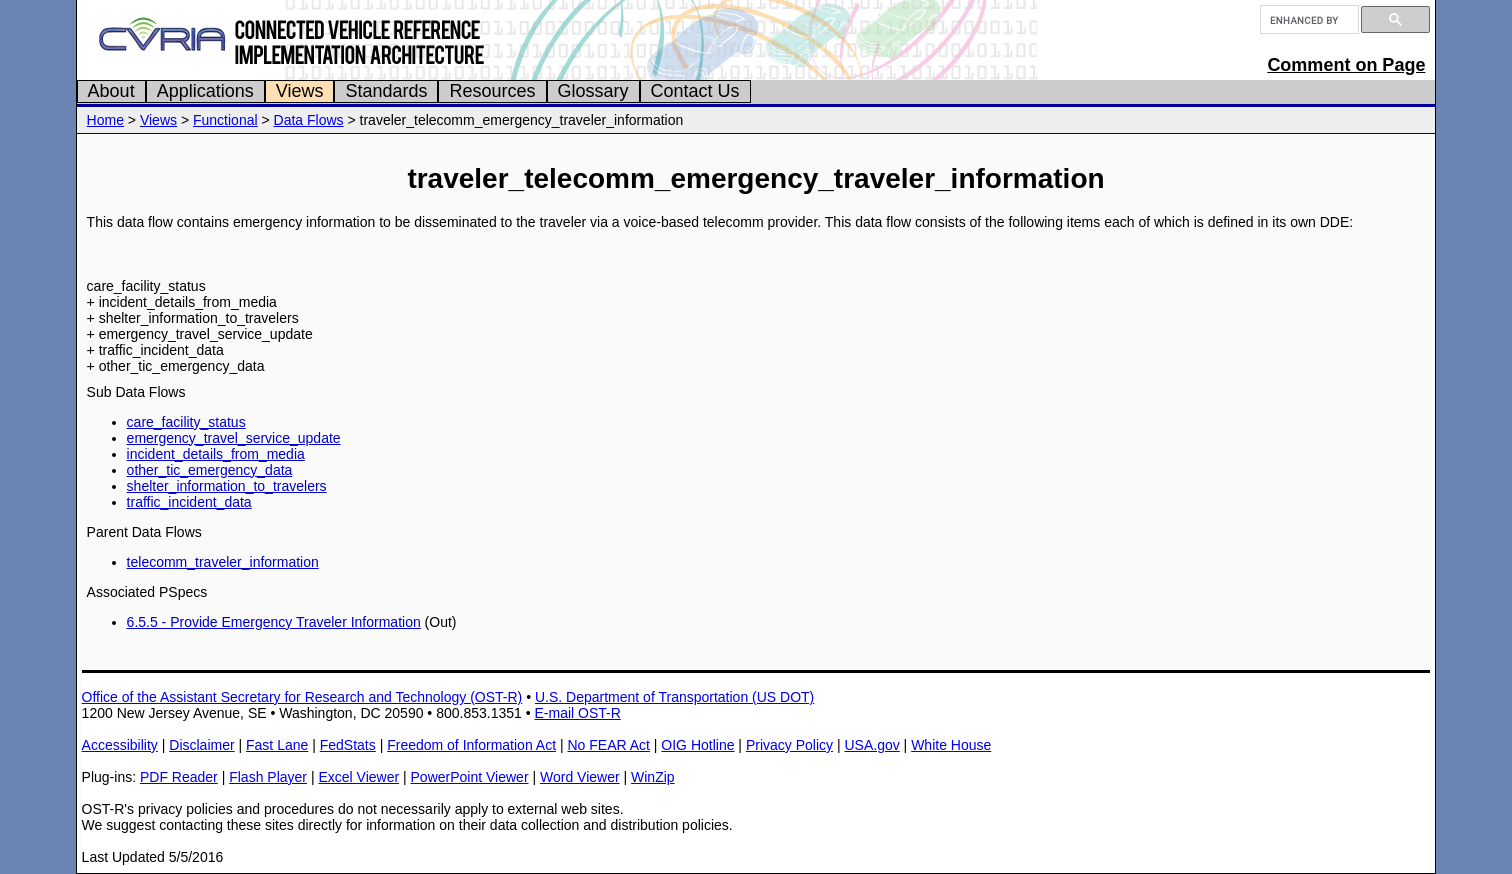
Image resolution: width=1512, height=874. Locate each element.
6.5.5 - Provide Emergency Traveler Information (274, 622)
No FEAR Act (608, 745)
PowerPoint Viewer (470, 777)
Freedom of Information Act (471, 745)
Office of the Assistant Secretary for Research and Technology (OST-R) (302, 697)
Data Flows (309, 120)
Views (300, 91)
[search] (1307, 20)
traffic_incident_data (189, 502)
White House (951, 745)
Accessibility (120, 745)
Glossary (593, 91)
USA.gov (871, 745)
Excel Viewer (358, 777)
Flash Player (268, 777)
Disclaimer (201, 745)
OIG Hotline (697, 745)
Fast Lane (277, 745)
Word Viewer (580, 777)
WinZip (653, 777)
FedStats (348, 745)
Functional (225, 120)
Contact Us (695, 91)
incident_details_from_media (216, 454)
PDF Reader (179, 777)
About (111, 91)
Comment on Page (1346, 65)
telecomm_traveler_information (223, 562)
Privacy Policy (789, 745)
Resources (492, 91)
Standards (386, 91)
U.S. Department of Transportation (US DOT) (674, 697)
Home (105, 120)
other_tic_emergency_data (210, 470)
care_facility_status (186, 422)
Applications (205, 91)
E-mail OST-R (577, 713)
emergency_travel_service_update (234, 438)
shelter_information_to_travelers (227, 486)
